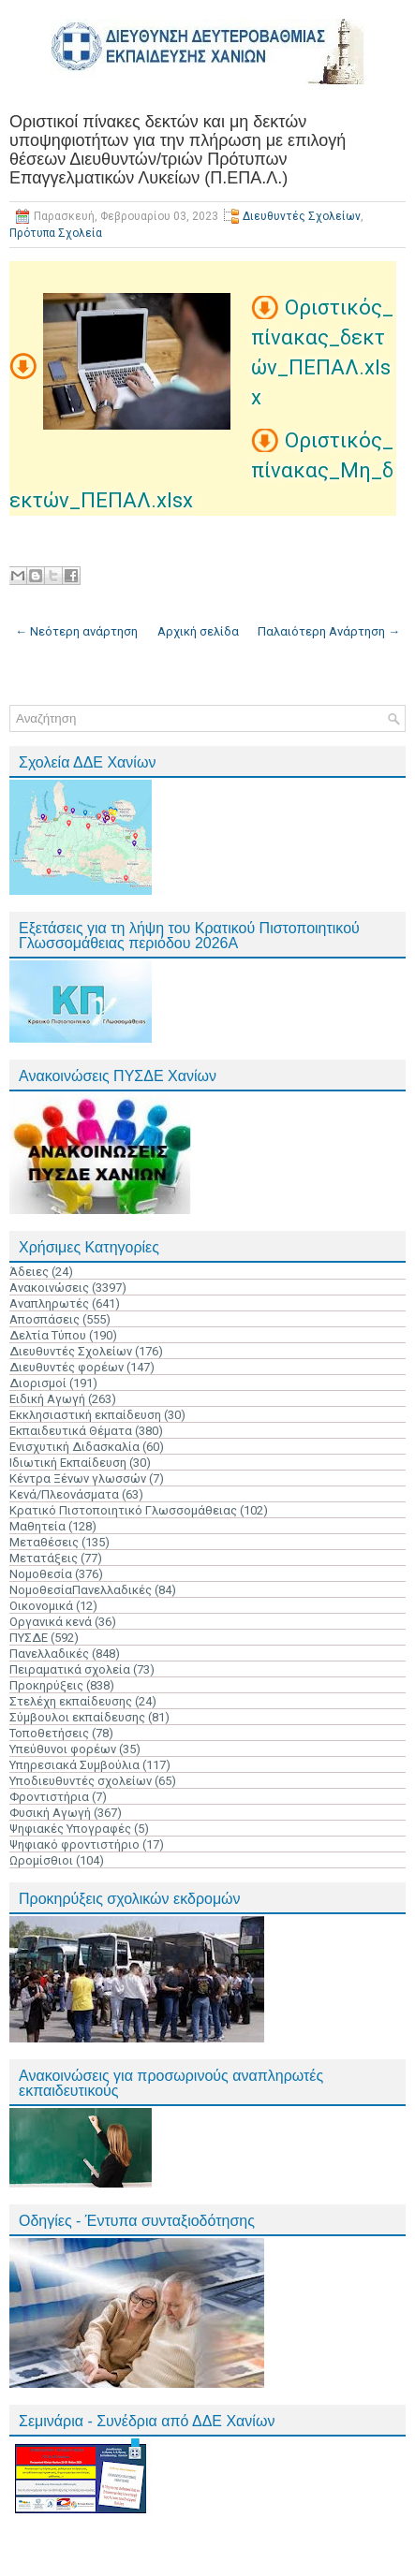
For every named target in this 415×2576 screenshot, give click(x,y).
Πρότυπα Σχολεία (55, 233)
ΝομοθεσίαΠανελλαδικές (80, 1590)
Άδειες (29, 1272)
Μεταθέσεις (44, 1542)
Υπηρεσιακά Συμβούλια (74, 1765)
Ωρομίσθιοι (41, 1860)
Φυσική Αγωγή (50, 1813)
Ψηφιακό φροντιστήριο (74, 1844)
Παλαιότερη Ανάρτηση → (329, 631)
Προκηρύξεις (46, 1685)
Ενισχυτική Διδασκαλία (74, 1447)
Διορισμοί (38, 1383)
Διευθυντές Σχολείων (302, 216)
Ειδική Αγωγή (47, 1399)
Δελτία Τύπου (47, 1335)
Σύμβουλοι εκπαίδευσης (77, 1717)
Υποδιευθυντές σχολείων (80, 1781)
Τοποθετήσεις (49, 1733)
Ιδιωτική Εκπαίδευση (67, 1463)
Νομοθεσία (40, 1574)
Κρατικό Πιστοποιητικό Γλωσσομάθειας (123, 1510)
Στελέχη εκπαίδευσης (70, 1701)
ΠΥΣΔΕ (28, 1638)
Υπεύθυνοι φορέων (62, 1749)
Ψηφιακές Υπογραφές (70, 1829)
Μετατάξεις (43, 1558)
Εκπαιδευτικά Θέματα (70, 1431)
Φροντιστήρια (49, 1797)
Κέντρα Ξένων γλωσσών (77, 1478)
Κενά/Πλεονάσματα (64, 1494)
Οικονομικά (41, 1606)
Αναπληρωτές (49, 1303)
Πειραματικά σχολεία (69, 1669)
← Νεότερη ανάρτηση (76, 631)
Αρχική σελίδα (198, 631)
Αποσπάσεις (44, 1319)
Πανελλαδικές (49, 1654)
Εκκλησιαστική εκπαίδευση (85, 1415)
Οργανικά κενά (50, 1622)
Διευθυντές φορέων (66, 1367)
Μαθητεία (37, 1526)
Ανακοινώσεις (49, 1288)
